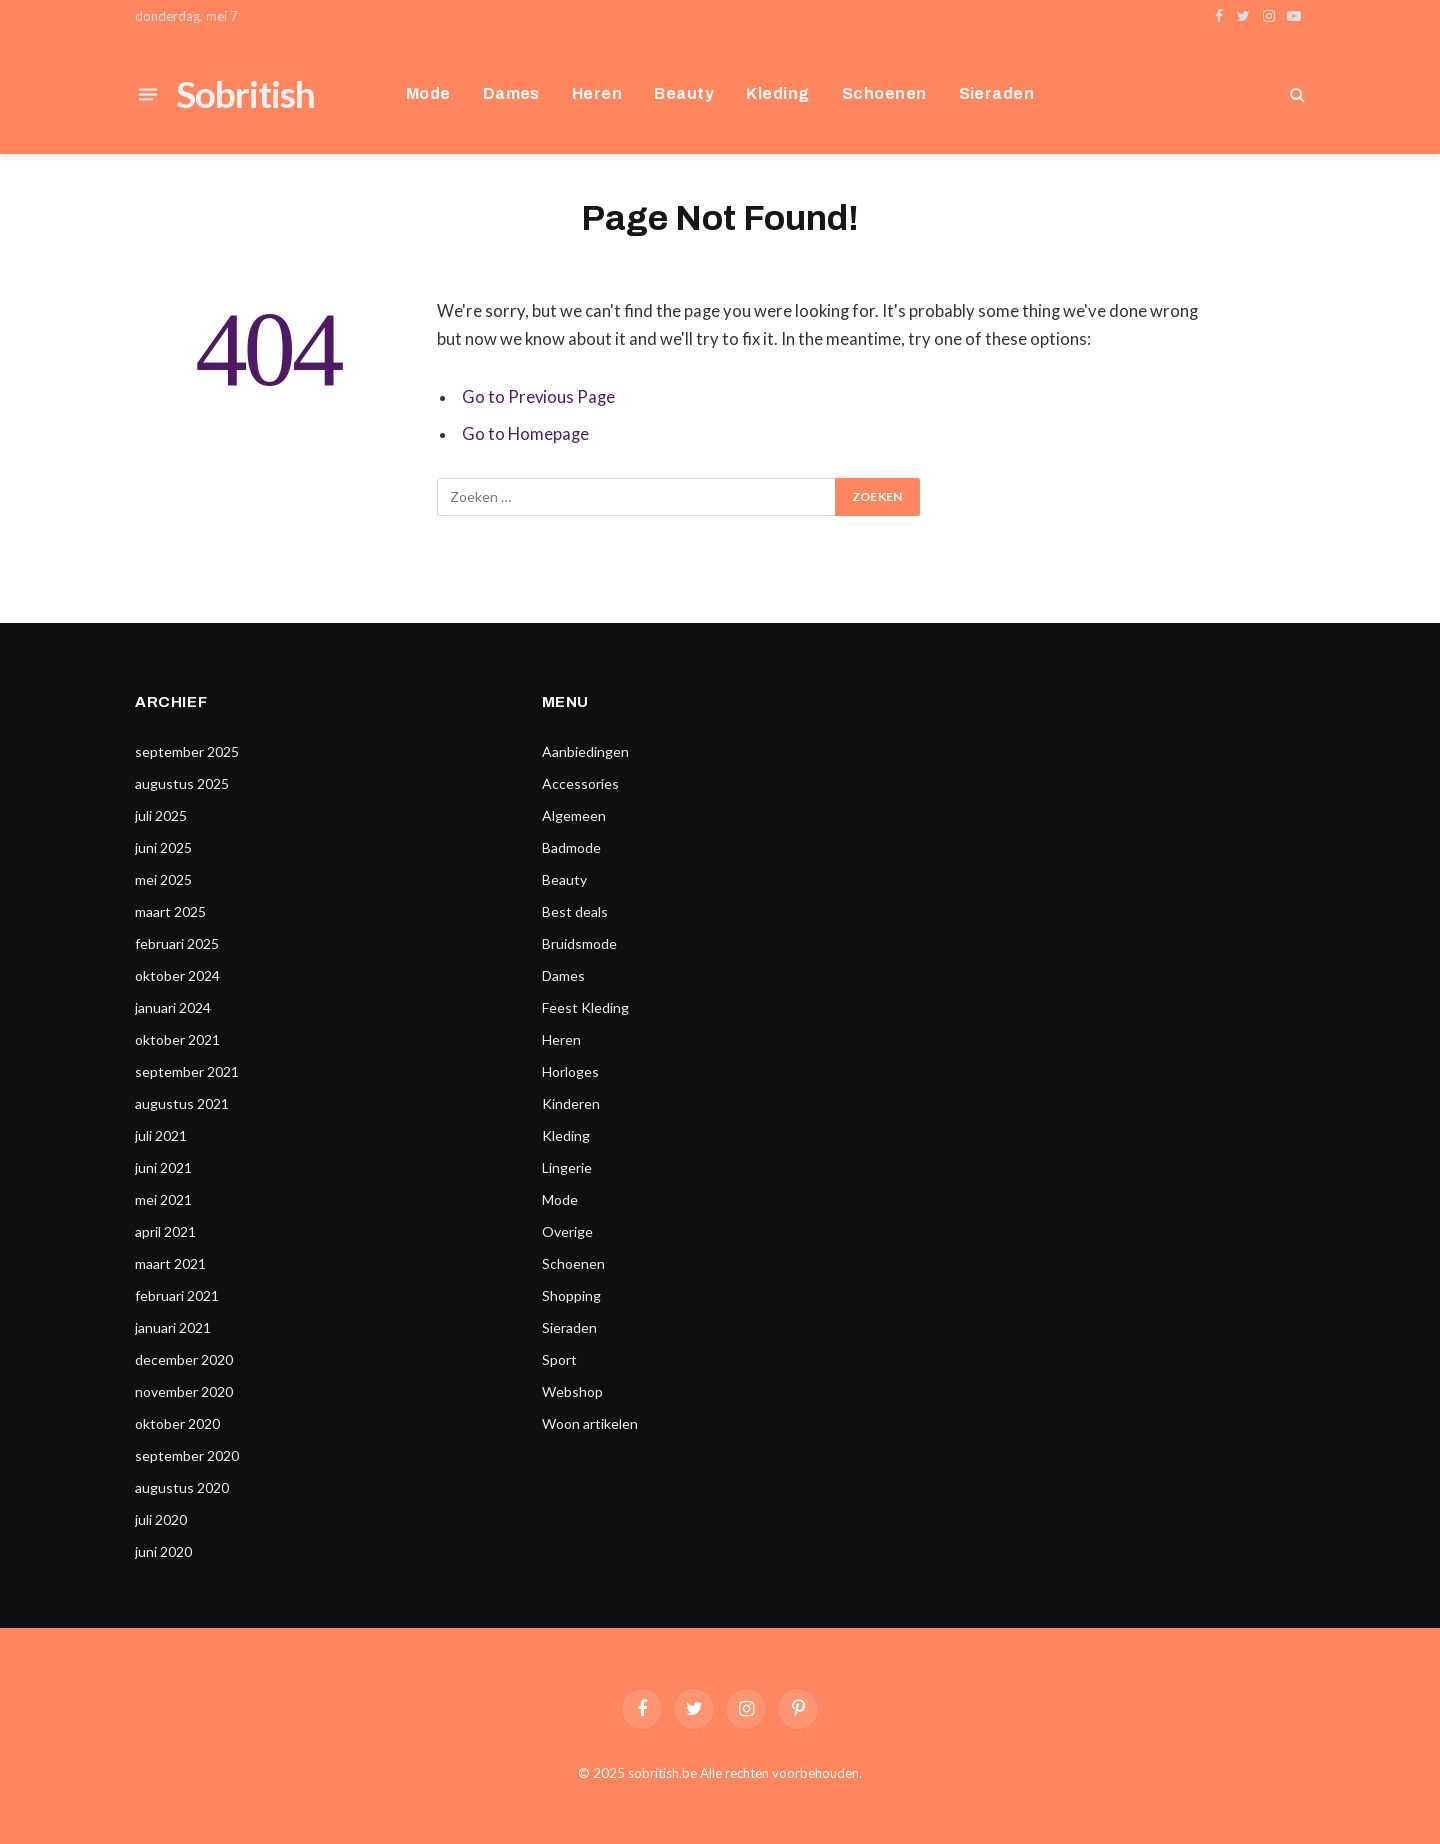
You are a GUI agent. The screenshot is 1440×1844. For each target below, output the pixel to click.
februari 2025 (177, 943)
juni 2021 (163, 1167)
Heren (597, 93)
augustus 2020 (182, 1487)
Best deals (575, 911)
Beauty (684, 93)
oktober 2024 (177, 975)
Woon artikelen (590, 1423)
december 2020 (184, 1359)
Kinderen (571, 1103)
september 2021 (187, 1071)
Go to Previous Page (539, 397)
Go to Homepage (525, 434)
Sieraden (997, 93)
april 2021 (165, 1231)
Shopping (571, 1295)
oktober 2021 (177, 1039)
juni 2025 (163, 847)
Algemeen (574, 815)
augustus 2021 (182, 1103)
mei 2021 (163, 1199)
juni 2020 (163, 1551)
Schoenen (884, 93)
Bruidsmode (579, 943)
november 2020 (184, 1391)
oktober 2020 (177, 1423)
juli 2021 (161, 1135)
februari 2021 (177, 1295)
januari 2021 (173, 1327)
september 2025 (187, 751)
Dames (511, 93)
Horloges (570, 1071)
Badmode (571, 847)
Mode (428, 93)
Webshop (572, 1391)
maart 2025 (170, 911)
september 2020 (187, 1455)
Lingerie (567, 1167)
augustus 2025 (182, 783)
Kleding (777, 93)
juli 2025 (161, 815)
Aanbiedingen (585, 751)
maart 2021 (170, 1263)
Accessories (580, 783)
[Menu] (148, 94)
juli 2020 (161, 1519)
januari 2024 (173, 1007)
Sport (559, 1359)
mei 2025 (163, 879)
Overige (567, 1231)
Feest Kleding (585, 1007)
